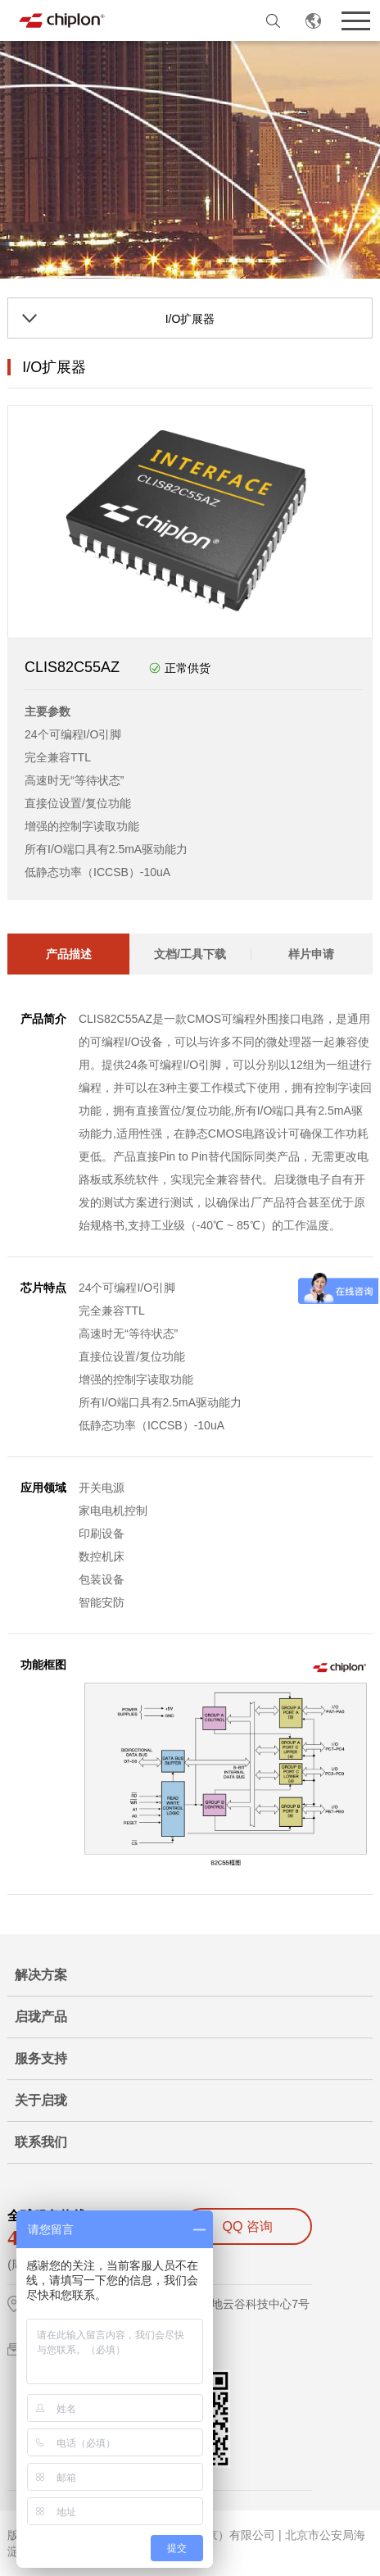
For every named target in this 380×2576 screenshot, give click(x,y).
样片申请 (311, 954)
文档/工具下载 (190, 954)
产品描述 (69, 954)
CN (312, 20)
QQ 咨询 (248, 2226)
